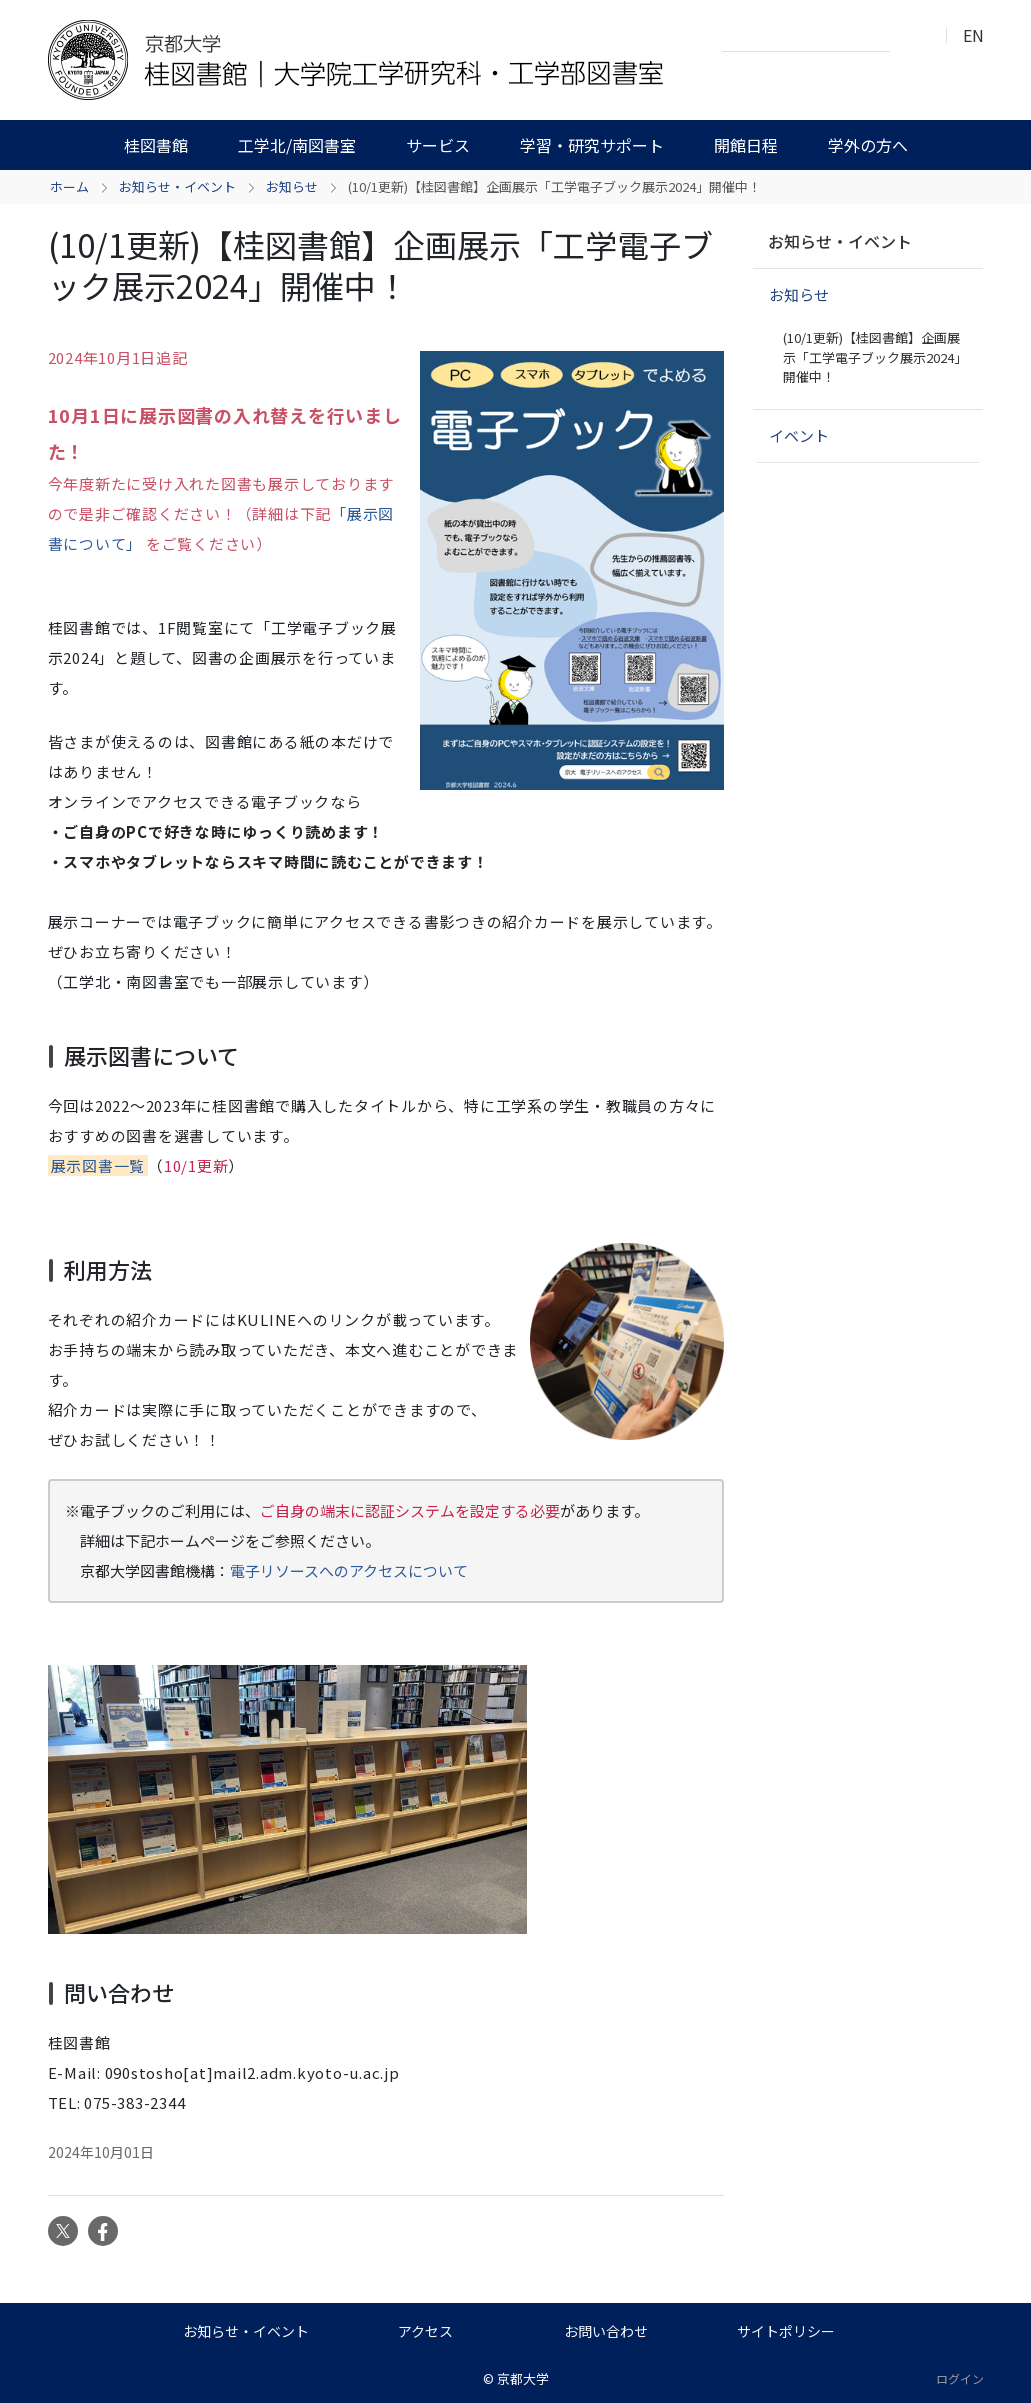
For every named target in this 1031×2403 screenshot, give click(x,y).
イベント (799, 435)
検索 (911, 36)
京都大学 (523, 2378)
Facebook (103, 2231)
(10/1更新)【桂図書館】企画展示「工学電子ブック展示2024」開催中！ (875, 357)
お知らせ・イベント (177, 186)
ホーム (69, 186)
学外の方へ (868, 145)
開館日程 (746, 145)
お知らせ (292, 186)
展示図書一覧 (98, 1165)
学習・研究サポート (592, 145)
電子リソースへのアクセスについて (349, 1570)
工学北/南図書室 (297, 145)
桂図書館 (156, 145)
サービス (438, 145)
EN (973, 35)
